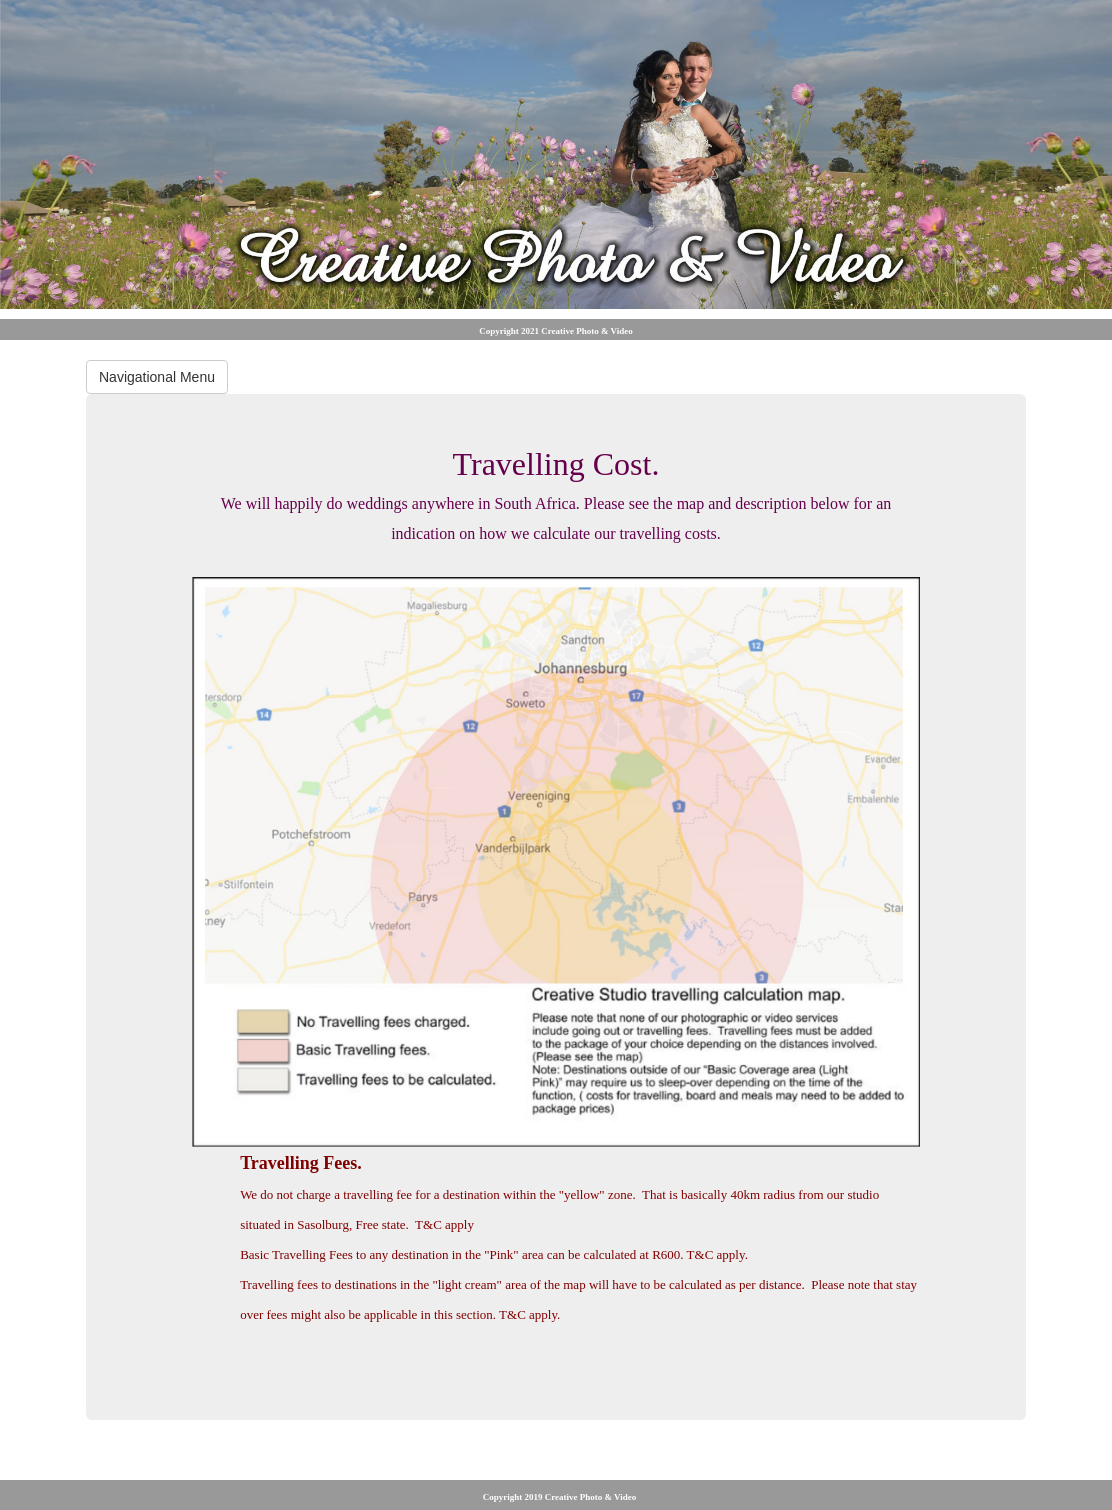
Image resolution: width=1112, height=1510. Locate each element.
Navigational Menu (157, 377)
